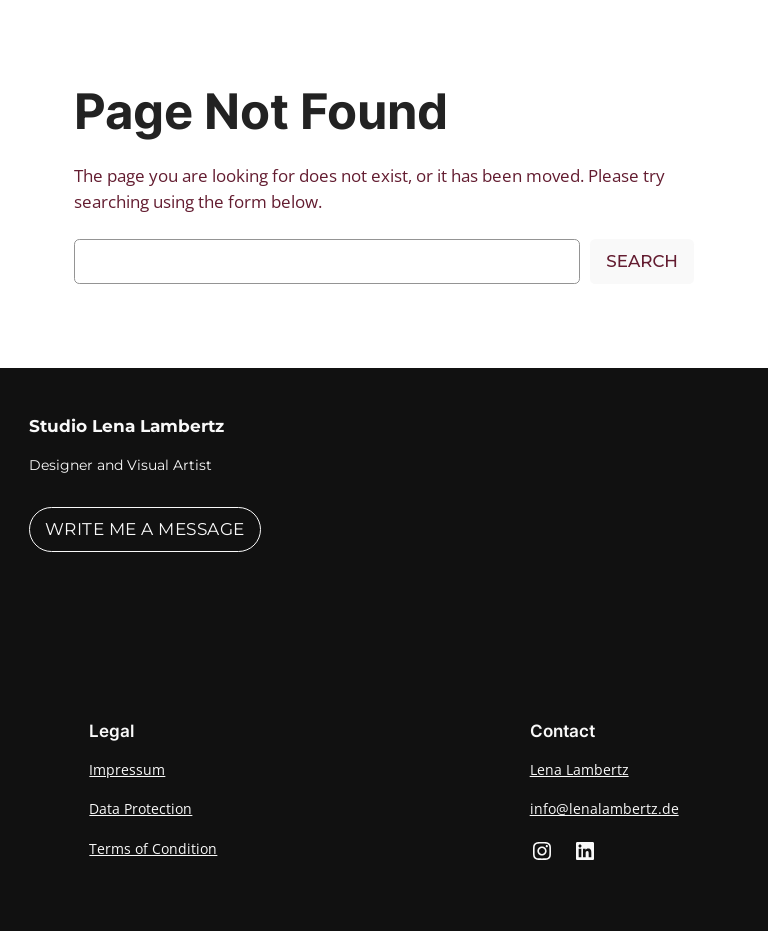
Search (642, 261)
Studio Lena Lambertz (126, 426)
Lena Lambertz (579, 769)
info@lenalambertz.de (604, 808)
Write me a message (145, 529)
